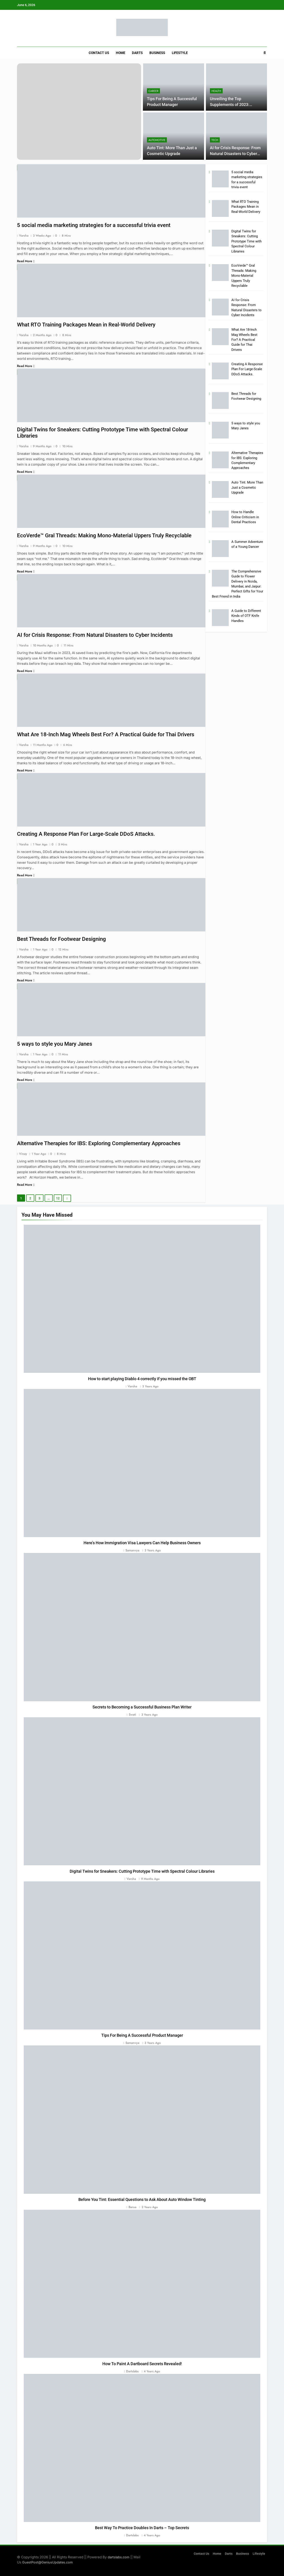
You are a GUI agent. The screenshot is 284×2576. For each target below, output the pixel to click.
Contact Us (99, 53)
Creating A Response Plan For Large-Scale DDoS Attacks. (86, 834)
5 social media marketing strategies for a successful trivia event (93, 225)
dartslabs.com (118, 2557)
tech (214, 140)
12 (58, 1198)
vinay (23, 1153)
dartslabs (132, 2371)
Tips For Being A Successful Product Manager (142, 2035)
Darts (137, 53)
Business (157, 53)
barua (132, 2207)
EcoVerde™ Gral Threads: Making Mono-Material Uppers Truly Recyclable (104, 535)
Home (120, 53)
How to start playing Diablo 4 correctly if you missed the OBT (142, 1378)
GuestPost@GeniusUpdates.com (47, 2562)
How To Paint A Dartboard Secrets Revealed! (142, 2363)
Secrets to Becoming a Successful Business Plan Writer (142, 1707)
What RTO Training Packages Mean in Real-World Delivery (86, 325)
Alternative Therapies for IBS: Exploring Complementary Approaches (98, 1143)
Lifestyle (180, 53)
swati (132, 1714)
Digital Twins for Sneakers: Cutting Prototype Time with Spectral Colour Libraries (142, 1871)
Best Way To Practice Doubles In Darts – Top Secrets (142, 2527)
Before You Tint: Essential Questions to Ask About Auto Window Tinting (142, 2199)
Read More (25, 261)
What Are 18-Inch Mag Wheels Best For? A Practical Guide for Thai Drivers (105, 734)
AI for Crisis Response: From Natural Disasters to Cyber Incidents (235, 154)
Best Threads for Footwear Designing (61, 939)
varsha (23, 235)
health (216, 91)
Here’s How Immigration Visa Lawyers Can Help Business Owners (142, 1542)
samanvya (132, 1550)
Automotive (156, 140)
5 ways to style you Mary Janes (55, 1044)
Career (153, 91)
